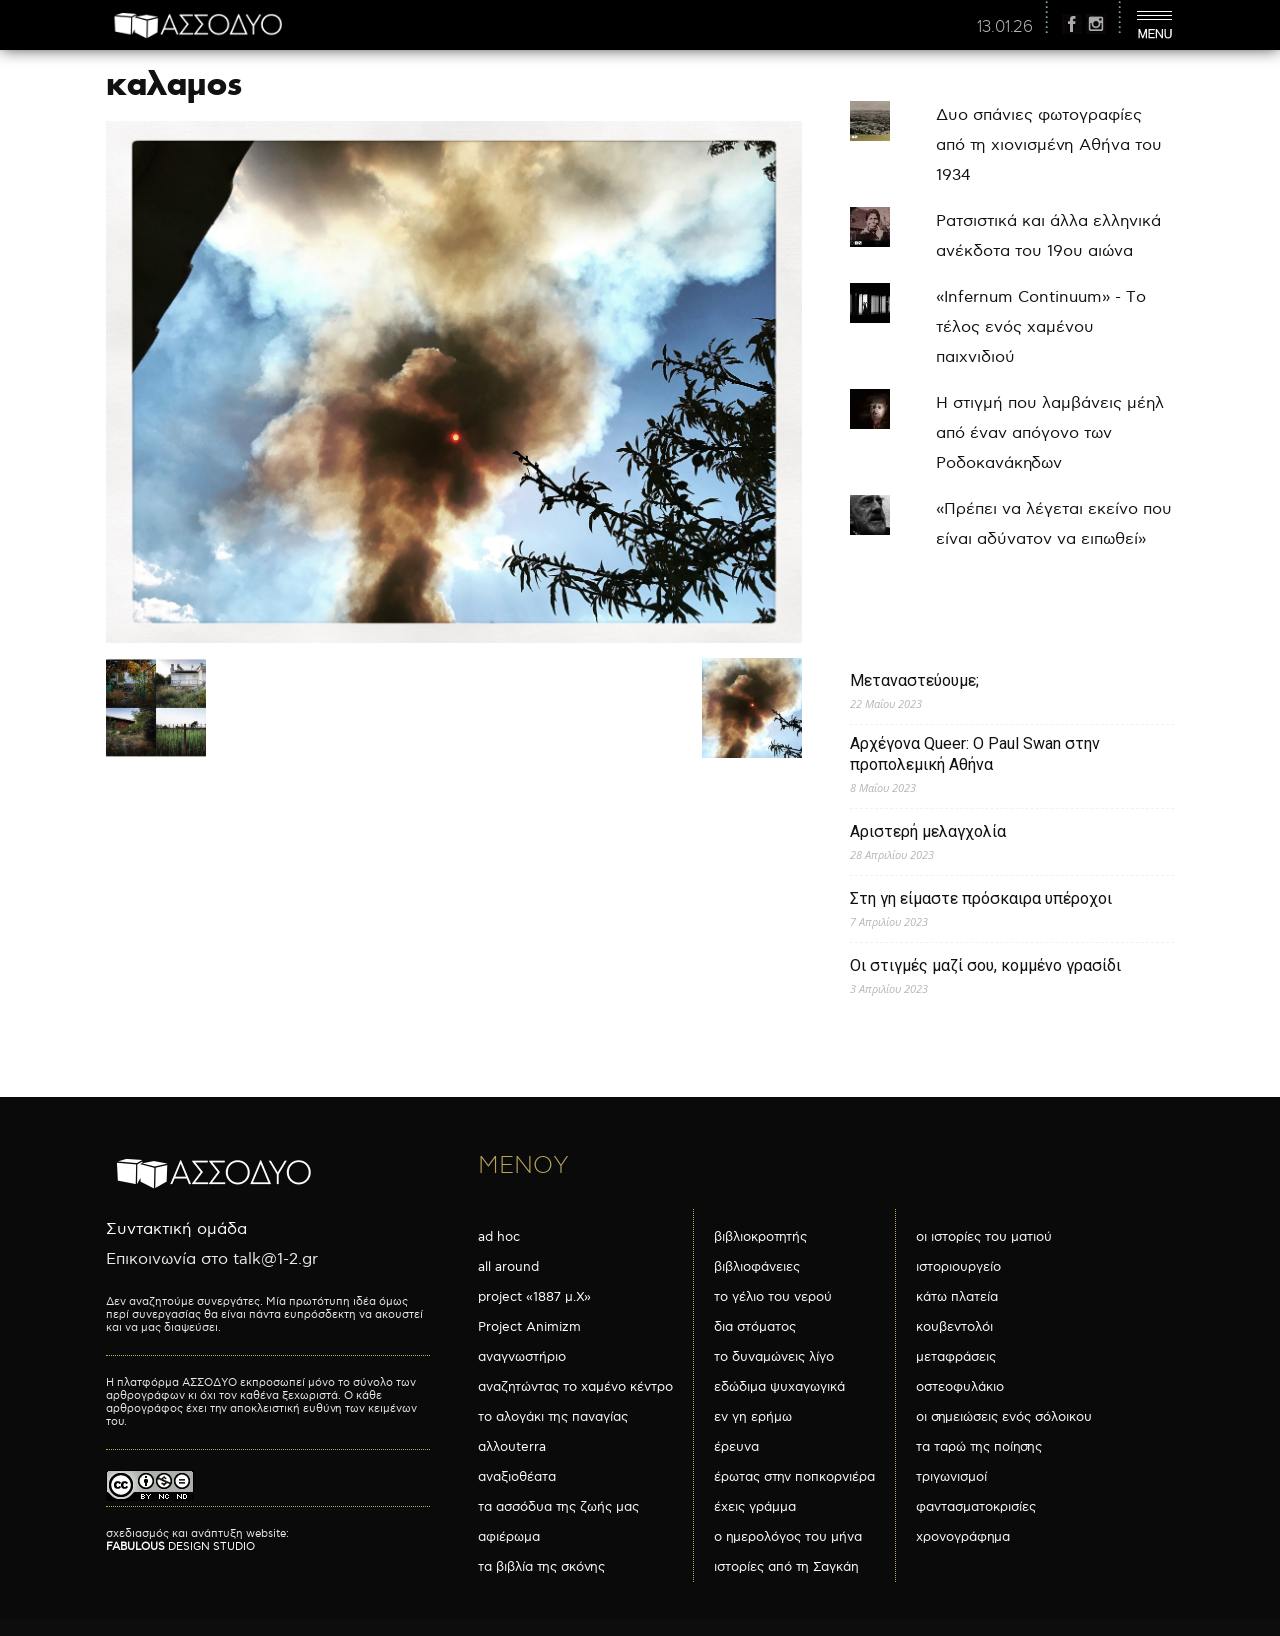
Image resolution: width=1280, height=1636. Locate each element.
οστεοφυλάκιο (960, 1387)
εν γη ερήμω (753, 1417)
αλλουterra (512, 1447)
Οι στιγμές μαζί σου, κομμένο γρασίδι (985, 965)
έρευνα (736, 1447)
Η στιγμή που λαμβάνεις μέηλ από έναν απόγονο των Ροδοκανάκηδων (1050, 433)
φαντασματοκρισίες (976, 1507)
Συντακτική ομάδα (176, 1229)
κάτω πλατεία (957, 1297)
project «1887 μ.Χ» (534, 1297)
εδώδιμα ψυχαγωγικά (779, 1387)
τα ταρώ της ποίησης (979, 1447)
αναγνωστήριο (522, 1357)
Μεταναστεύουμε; (914, 680)
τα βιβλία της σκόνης (541, 1567)
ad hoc (499, 1237)
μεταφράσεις (956, 1357)
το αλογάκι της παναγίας (553, 1417)
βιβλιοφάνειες (757, 1267)
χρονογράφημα (963, 1537)
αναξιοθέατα (517, 1477)
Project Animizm (529, 1327)
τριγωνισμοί (951, 1477)
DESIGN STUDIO (180, 1546)
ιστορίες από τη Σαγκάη (786, 1567)
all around (508, 1267)
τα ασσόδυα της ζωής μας (558, 1507)
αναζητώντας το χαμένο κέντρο (575, 1387)
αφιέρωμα (509, 1537)
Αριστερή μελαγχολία (928, 831)
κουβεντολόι (954, 1327)
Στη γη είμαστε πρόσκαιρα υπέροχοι (981, 898)
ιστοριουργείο (958, 1267)
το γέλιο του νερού (773, 1297)
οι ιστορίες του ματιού (984, 1237)
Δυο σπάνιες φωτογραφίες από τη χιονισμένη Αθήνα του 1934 (1049, 145)
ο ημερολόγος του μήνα (788, 1537)
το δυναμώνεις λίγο (774, 1357)
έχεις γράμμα (755, 1507)
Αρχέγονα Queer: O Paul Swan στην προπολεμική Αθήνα (975, 754)
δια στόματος (755, 1327)
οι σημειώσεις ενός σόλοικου (1004, 1417)
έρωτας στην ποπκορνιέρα (794, 1477)
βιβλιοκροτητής (760, 1237)
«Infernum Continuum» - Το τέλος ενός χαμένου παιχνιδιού (1041, 327)
